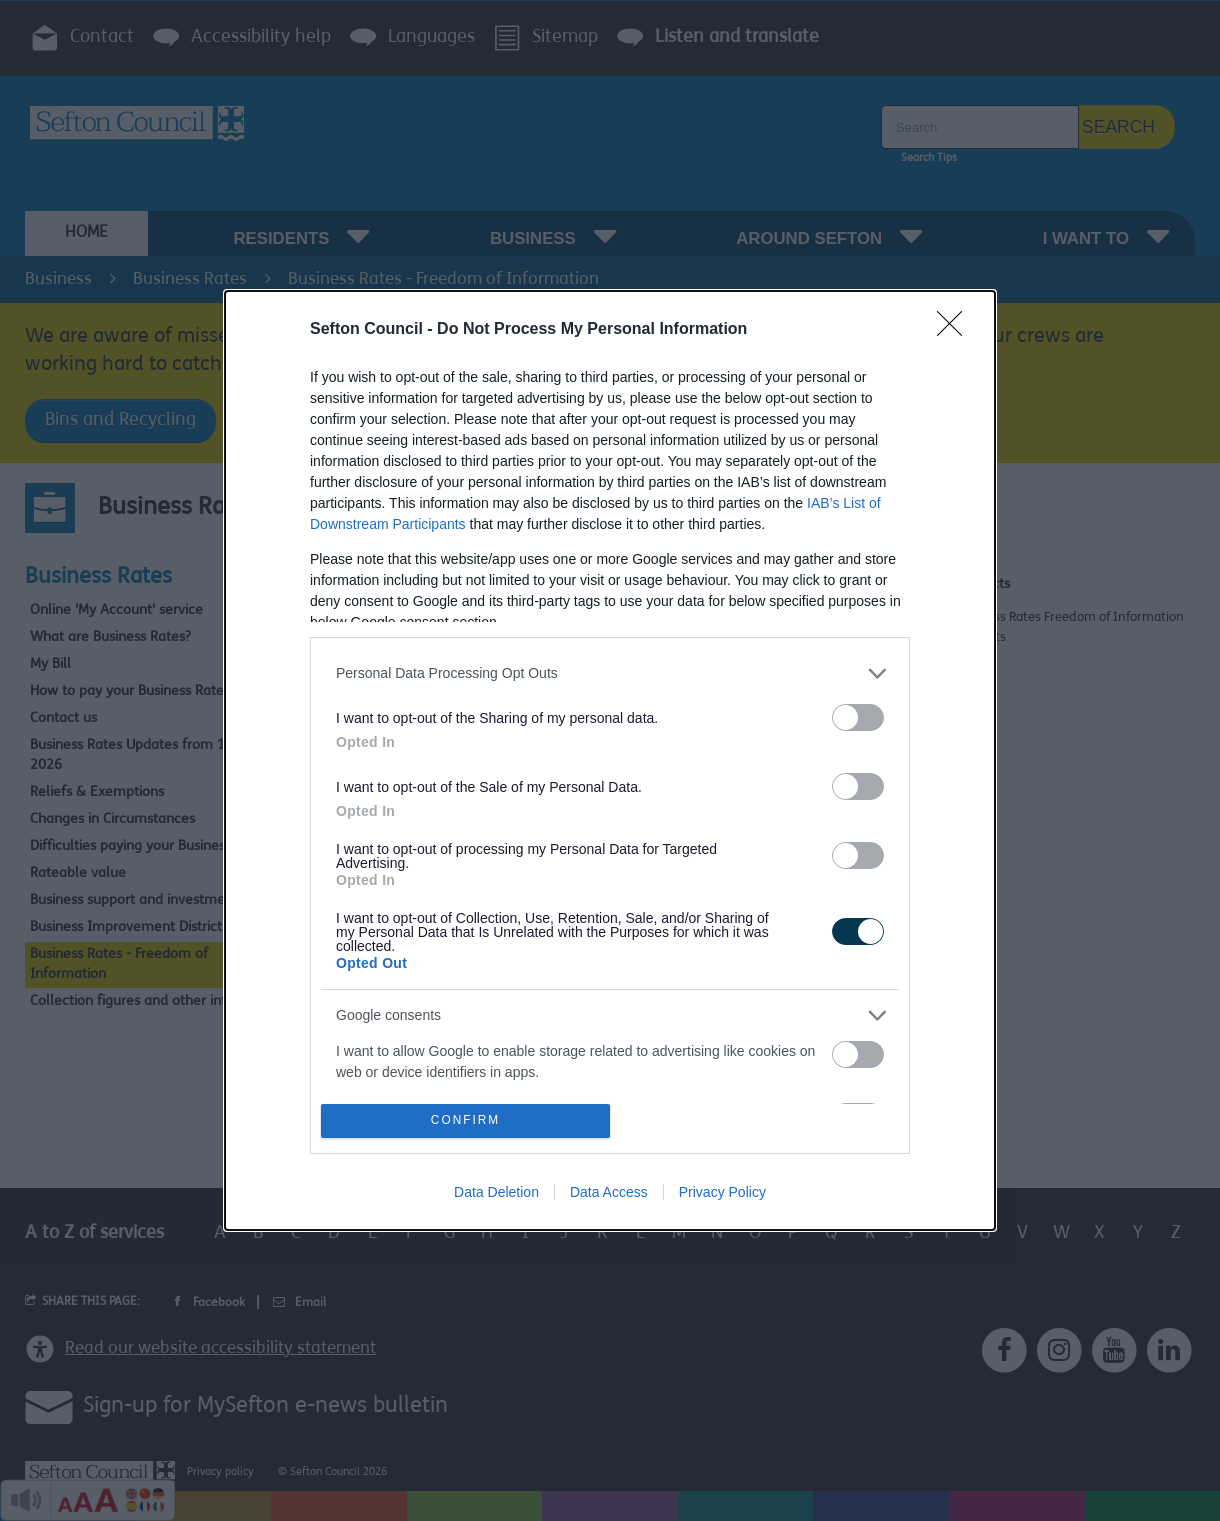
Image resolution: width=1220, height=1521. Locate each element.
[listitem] (610, 673)
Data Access (609, 1192)
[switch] (858, 717)
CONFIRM (465, 1121)
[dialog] (610, 760)
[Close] (956, 330)
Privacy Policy (722, 1192)
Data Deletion (496, 1192)
